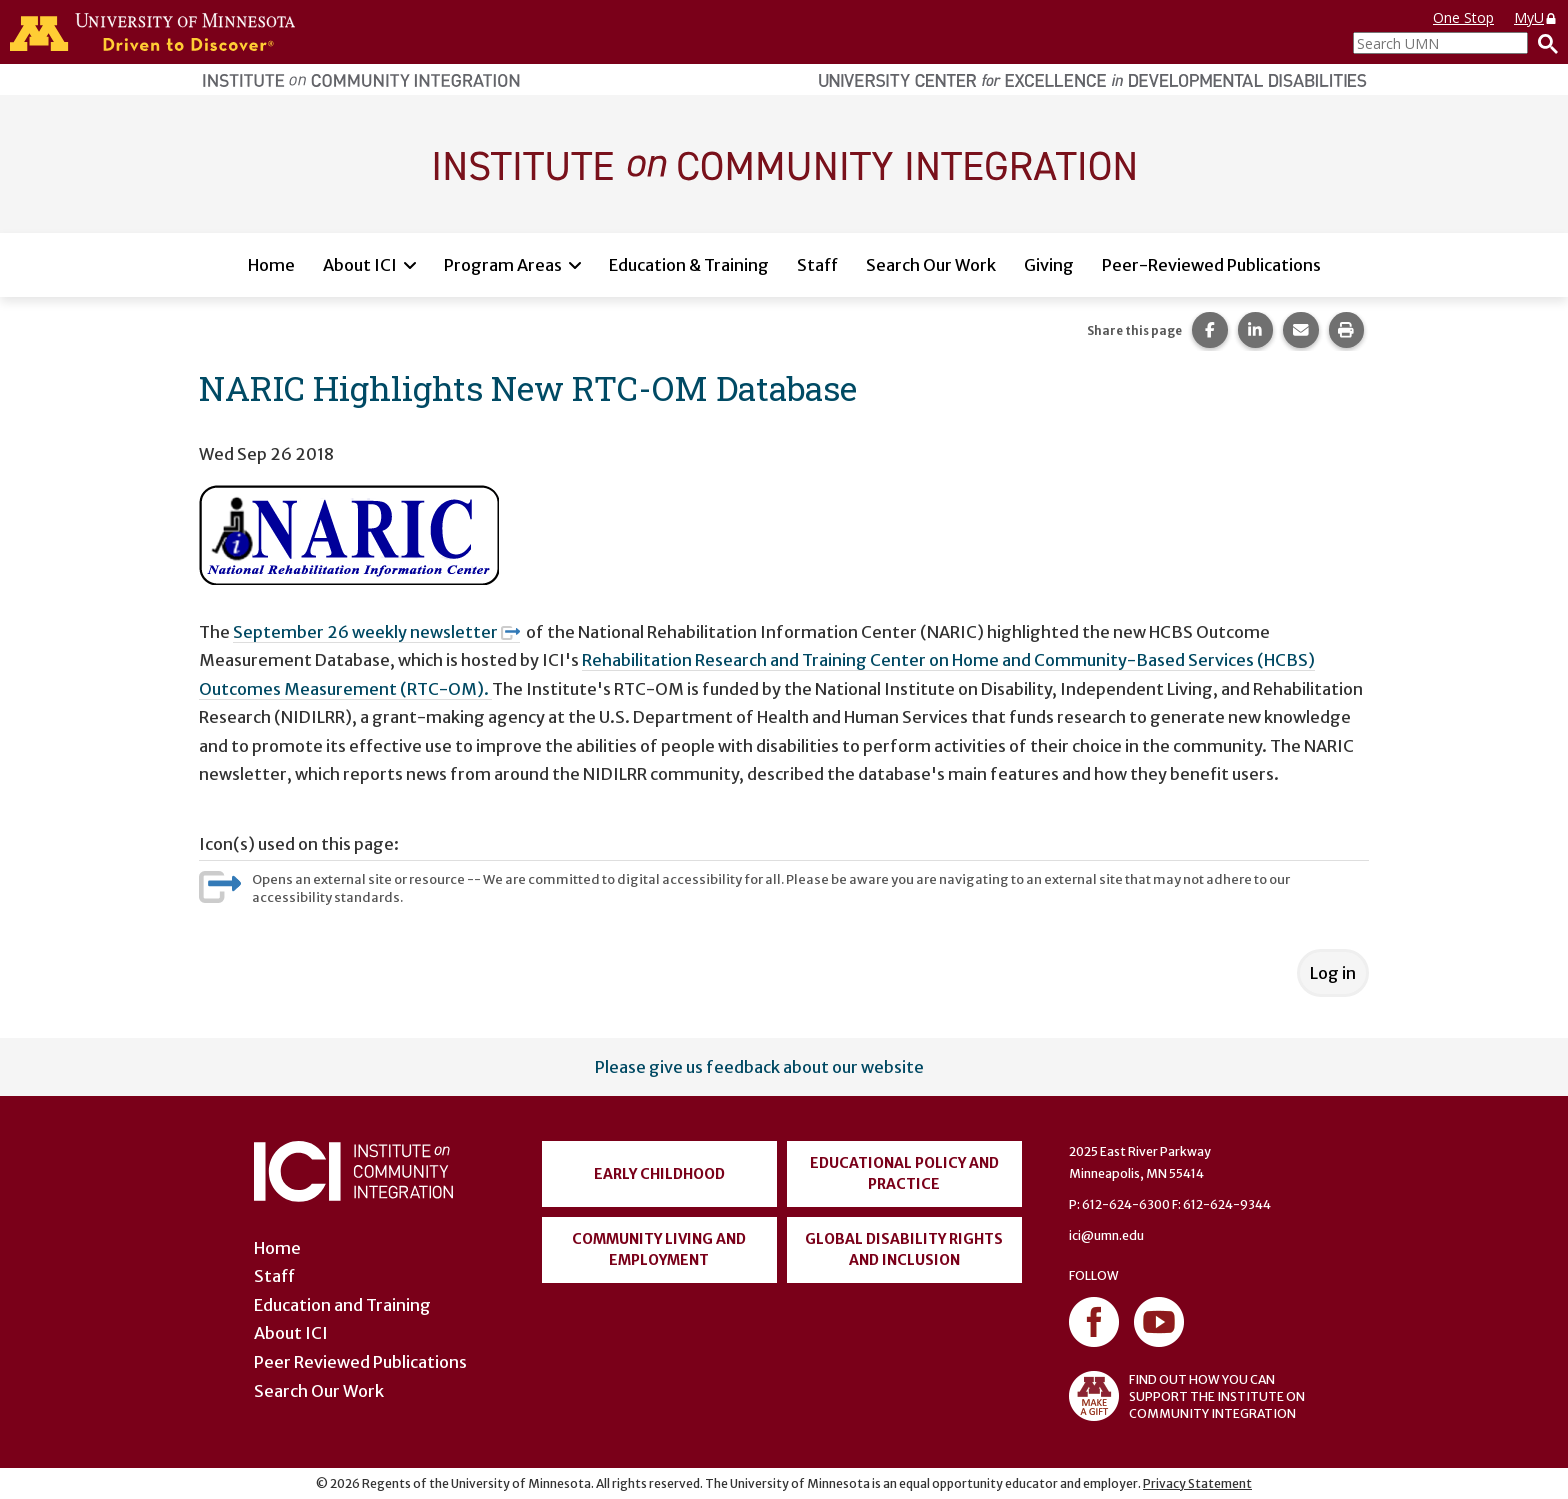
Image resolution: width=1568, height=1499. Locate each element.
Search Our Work (931, 265)
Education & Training (689, 265)
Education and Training (342, 1305)
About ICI (360, 265)
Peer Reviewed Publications (360, 1362)
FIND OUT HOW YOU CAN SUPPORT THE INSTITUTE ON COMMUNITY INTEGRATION (1187, 1396)
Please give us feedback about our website (759, 1067)
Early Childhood (659, 1174)
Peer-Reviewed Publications (1211, 265)
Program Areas (503, 265)
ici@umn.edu (1106, 1235)
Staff (817, 265)
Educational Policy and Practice (904, 1173)
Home (271, 265)
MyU (1536, 17)
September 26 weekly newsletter (376, 632)
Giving (1049, 265)
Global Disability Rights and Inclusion (904, 1249)
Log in (1333, 973)
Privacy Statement (1197, 1483)
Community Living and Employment (659, 1249)
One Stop (1463, 17)
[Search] (1543, 43)
